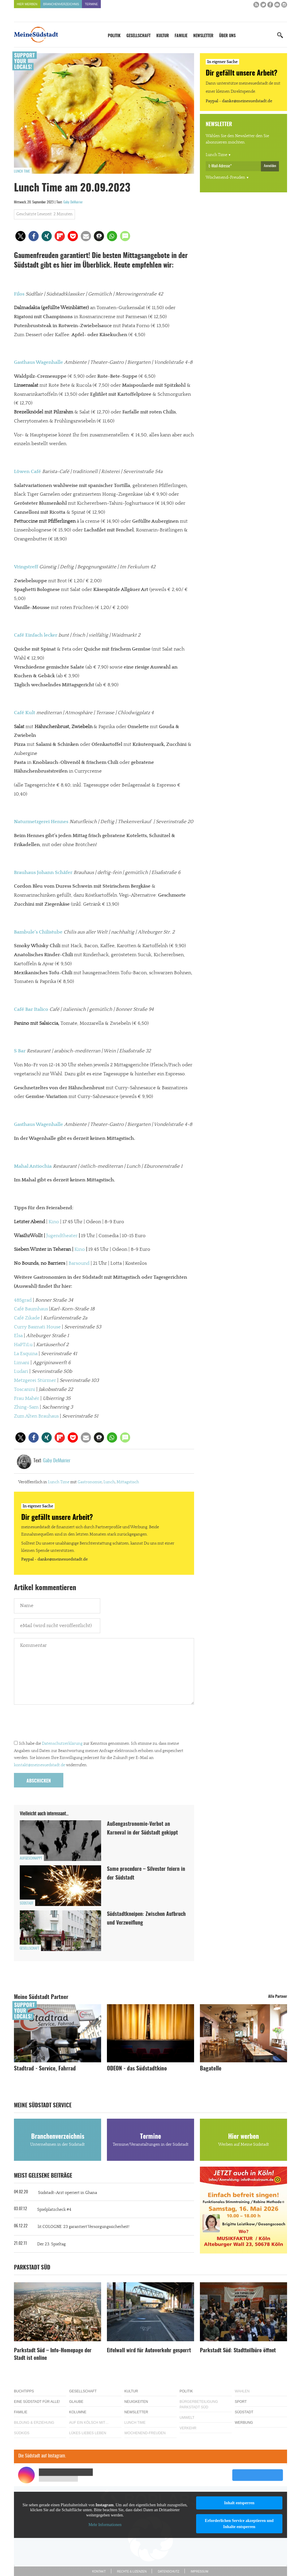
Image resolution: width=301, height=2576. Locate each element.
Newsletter (203, 36)
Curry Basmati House (37, 1327)
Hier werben (27, 4)
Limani (21, 1363)
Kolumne (77, 2412)
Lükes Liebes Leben (87, 2433)
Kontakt (98, 2571)
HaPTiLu (23, 1345)
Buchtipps (24, 2391)
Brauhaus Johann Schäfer (43, 872)
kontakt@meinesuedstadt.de (39, 1765)
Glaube (76, 2402)
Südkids (21, 2433)
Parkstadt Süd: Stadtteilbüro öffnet (238, 2350)
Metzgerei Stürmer (35, 1380)
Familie (181, 36)
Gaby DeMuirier (73, 202)
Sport (241, 2402)
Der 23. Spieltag (51, 2244)
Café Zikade (27, 1318)
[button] (20, 236)
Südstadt (26, 1903)
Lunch (109, 1482)
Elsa (18, 1336)
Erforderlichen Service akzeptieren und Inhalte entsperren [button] (239, 2523)
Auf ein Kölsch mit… (89, 2423)
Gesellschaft (138, 36)
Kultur (162, 36)
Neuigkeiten (136, 2402)
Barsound (79, 1263)
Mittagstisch (128, 1482)
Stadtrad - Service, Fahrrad (45, 2069)
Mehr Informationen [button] (104, 2525)
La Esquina (25, 1354)
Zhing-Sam (26, 1407)
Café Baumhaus (31, 1309)
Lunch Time (22, 171)
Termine (91, 4)
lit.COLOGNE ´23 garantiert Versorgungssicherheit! (83, 2226)
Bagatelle (210, 2069)
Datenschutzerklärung (62, 1743)
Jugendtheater (62, 1236)
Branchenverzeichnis (61, 4)
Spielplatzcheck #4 (54, 2209)
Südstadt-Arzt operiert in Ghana (67, 2192)
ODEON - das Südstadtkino (137, 2069)
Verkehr (188, 2428)
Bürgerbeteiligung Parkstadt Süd (199, 2404)
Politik (114, 36)
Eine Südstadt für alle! (37, 2402)
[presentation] (58, 1723)
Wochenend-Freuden (225, 177)
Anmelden (270, 166)
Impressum (199, 2571)
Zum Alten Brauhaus (36, 1416)
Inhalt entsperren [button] (239, 2503)
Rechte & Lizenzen (132, 2571)
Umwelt (187, 2418)
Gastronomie (90, 1482)
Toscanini (24, 1389)
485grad (23, 1300)
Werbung (244, 2423)
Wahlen (242, 2391)
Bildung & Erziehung (34, 2423)
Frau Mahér (26, 1398)
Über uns (227, 36)
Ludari (21, 1371)
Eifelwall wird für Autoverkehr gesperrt (149, 2350)
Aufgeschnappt (31, 1858)
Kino (54, 1222)
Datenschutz (168, 2571)
